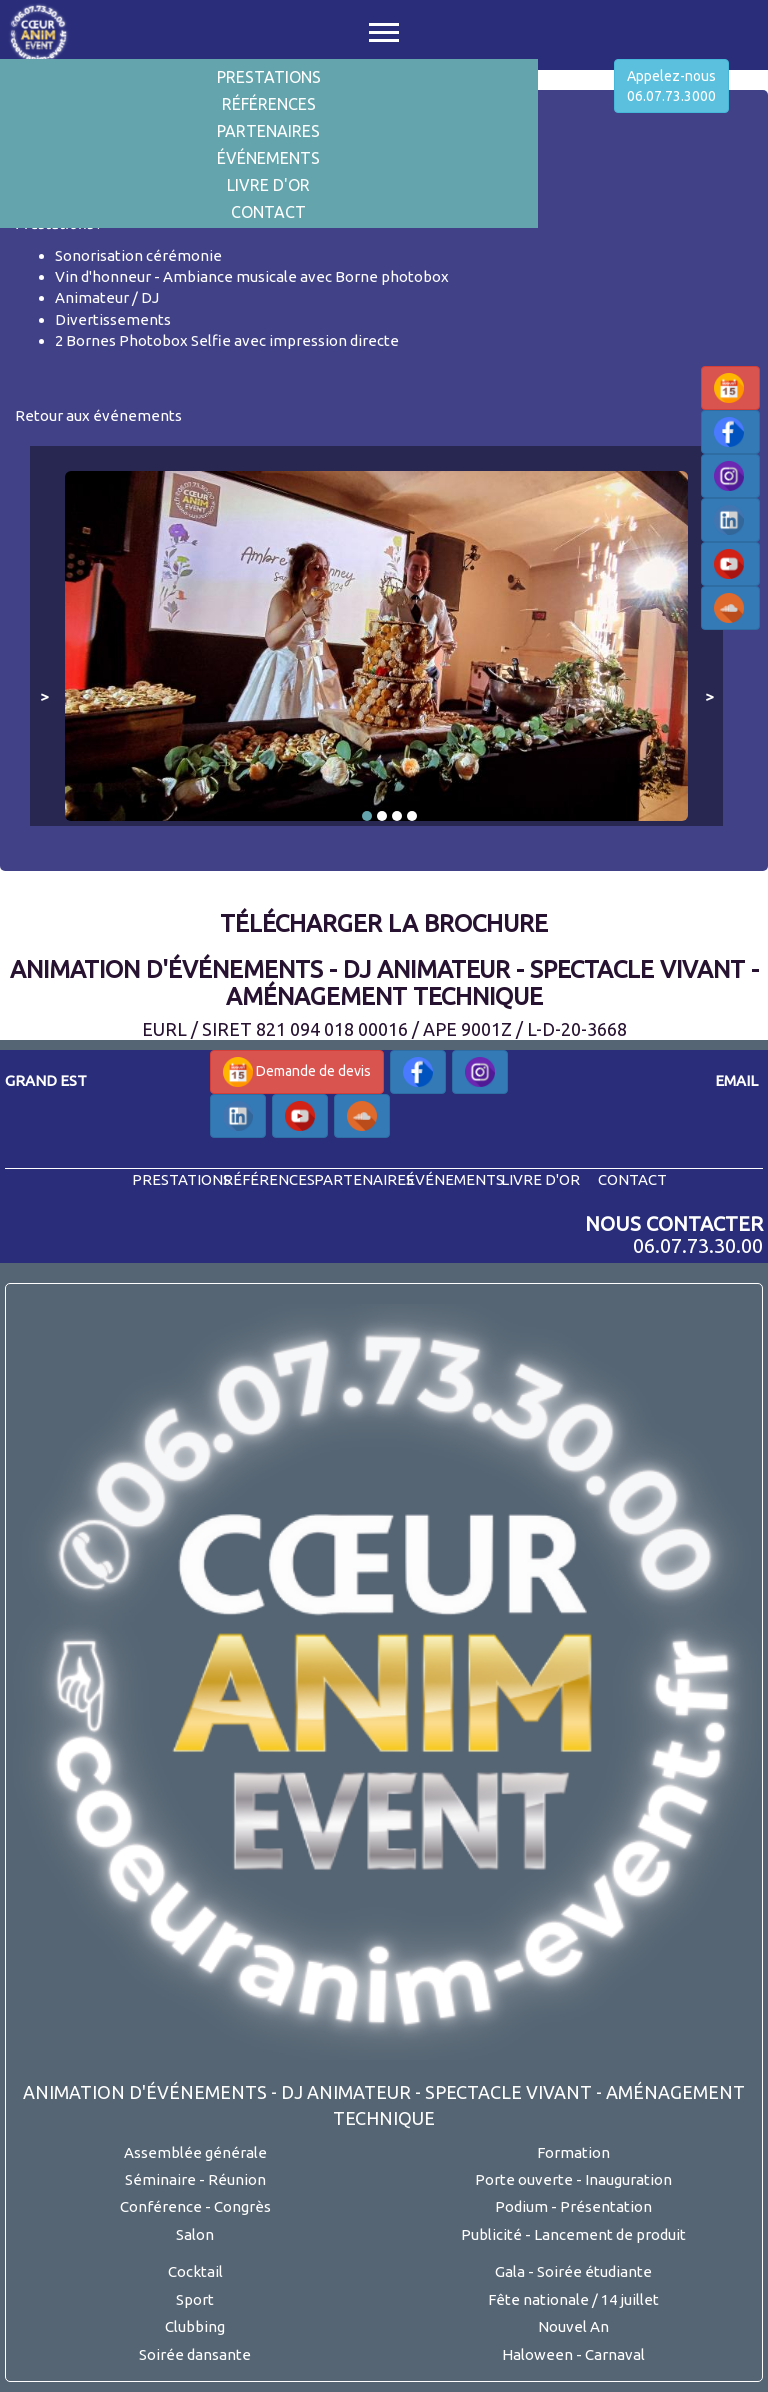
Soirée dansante (195, 2354)
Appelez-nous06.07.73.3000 (671, 86)
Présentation (606, 2206)
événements (455, 1179)
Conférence (161, 2206)
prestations (181, 1179)
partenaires (364, 1179)
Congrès (242, 2206)
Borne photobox (392, 276)
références (269, 1179)
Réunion (237, 2179)
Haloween (537, 2354)
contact (632, 1179)
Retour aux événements (98, 415)
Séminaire (160, 2179)
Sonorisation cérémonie (138, 255)
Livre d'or (268, 185)
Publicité (491, 2234)
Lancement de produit (610, 2234)
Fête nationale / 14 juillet (573, 2299)
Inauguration (628, 2179)
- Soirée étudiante (590, 2271)
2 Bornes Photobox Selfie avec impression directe (227, 340)
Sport (195, 2299)
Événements (268, 158)
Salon (195, 2234)
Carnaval (615, 2354)
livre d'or (540, 1179)
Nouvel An (573, 2326)
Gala (510, 2271)
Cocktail (195, 2271)
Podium (521, 2206)
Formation (573, 2152)
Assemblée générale (195, 2152)
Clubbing (195, 2326)
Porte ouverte (524, 2179)
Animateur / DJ (107, 297)
